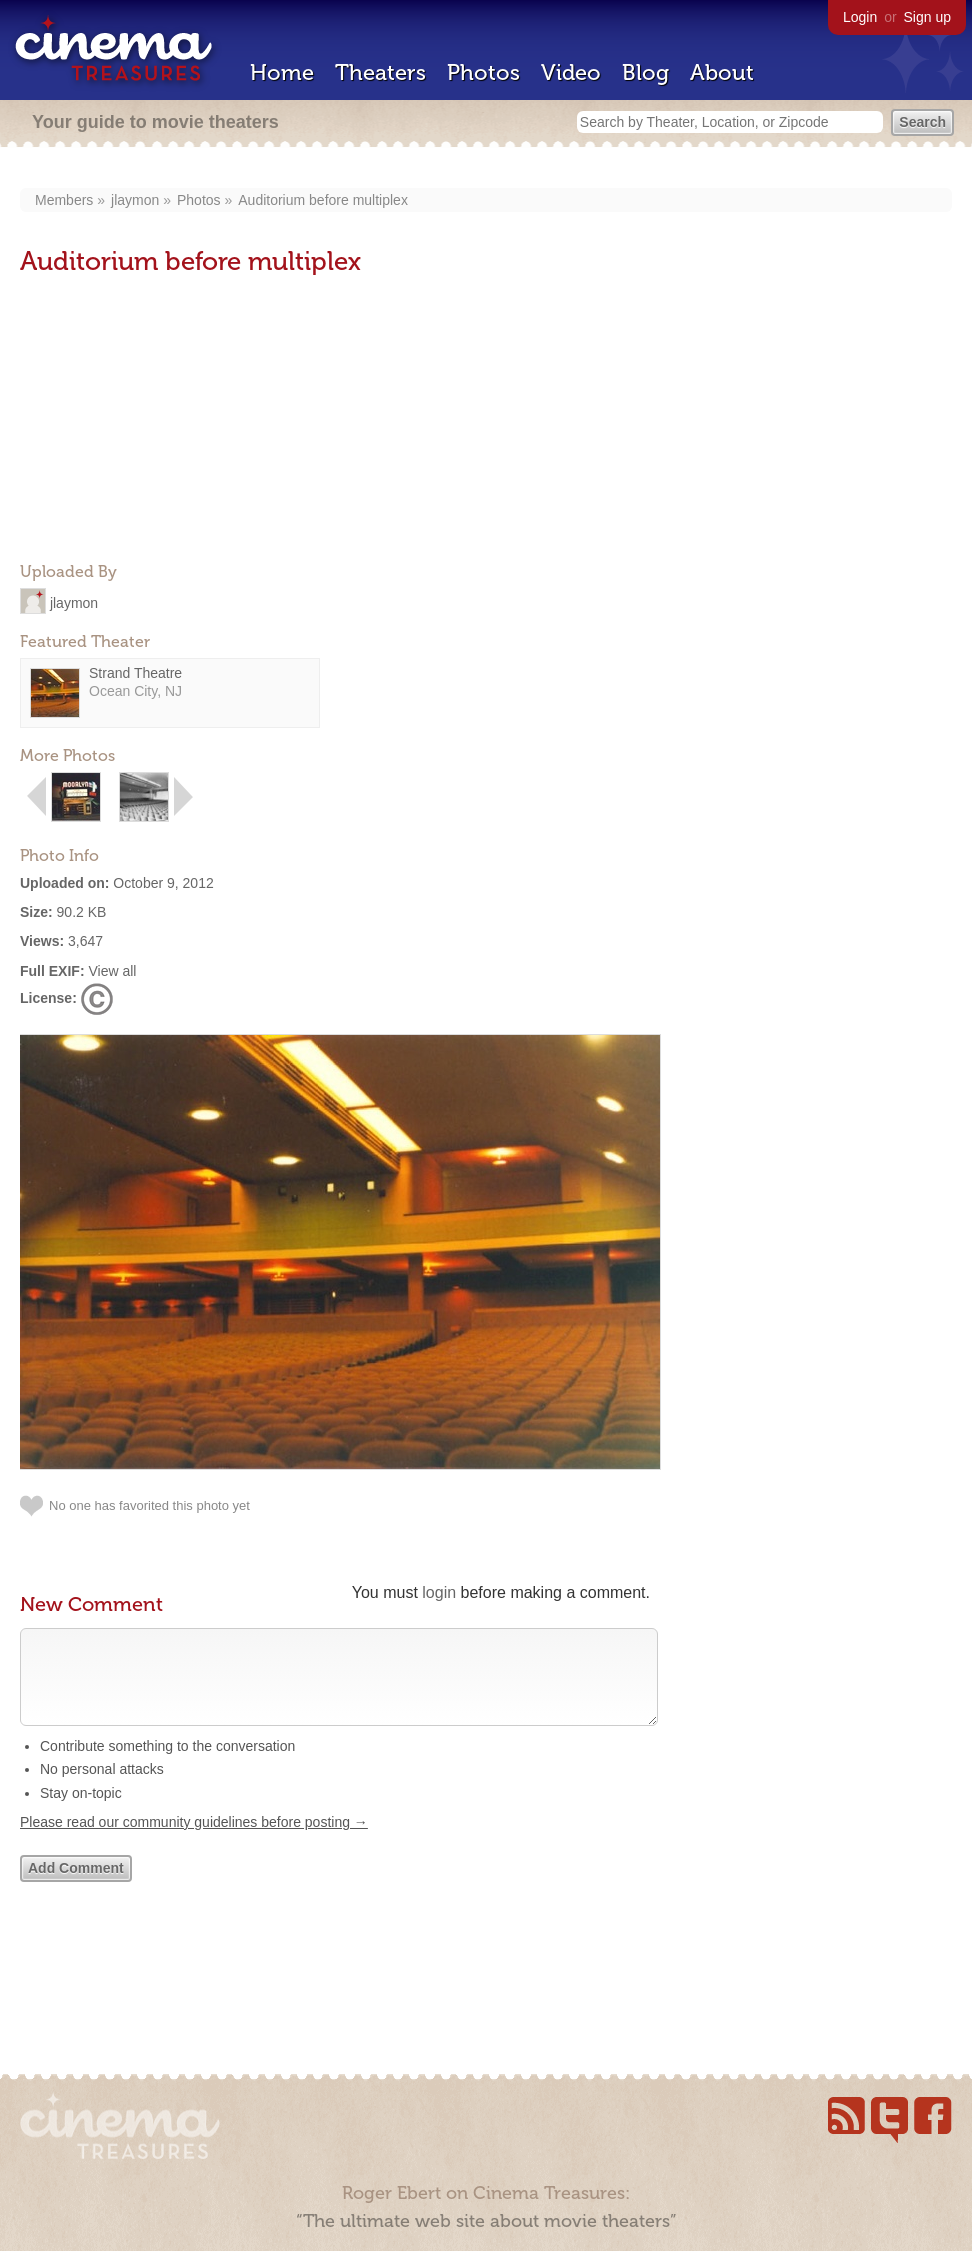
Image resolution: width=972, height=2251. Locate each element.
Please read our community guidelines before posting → (194, 1842)
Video (571, 72)
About (722, 72)
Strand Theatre (135, 673)
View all (112, 971)
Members (64, 200)
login (439, 1592)
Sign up (927, 17)
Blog (645, 72)
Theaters (380, 72)
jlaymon (135, 200)
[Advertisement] (170, 421)
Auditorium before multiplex (323, 200)
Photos (483, 72)
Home (282, 72)
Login (860, 17)
